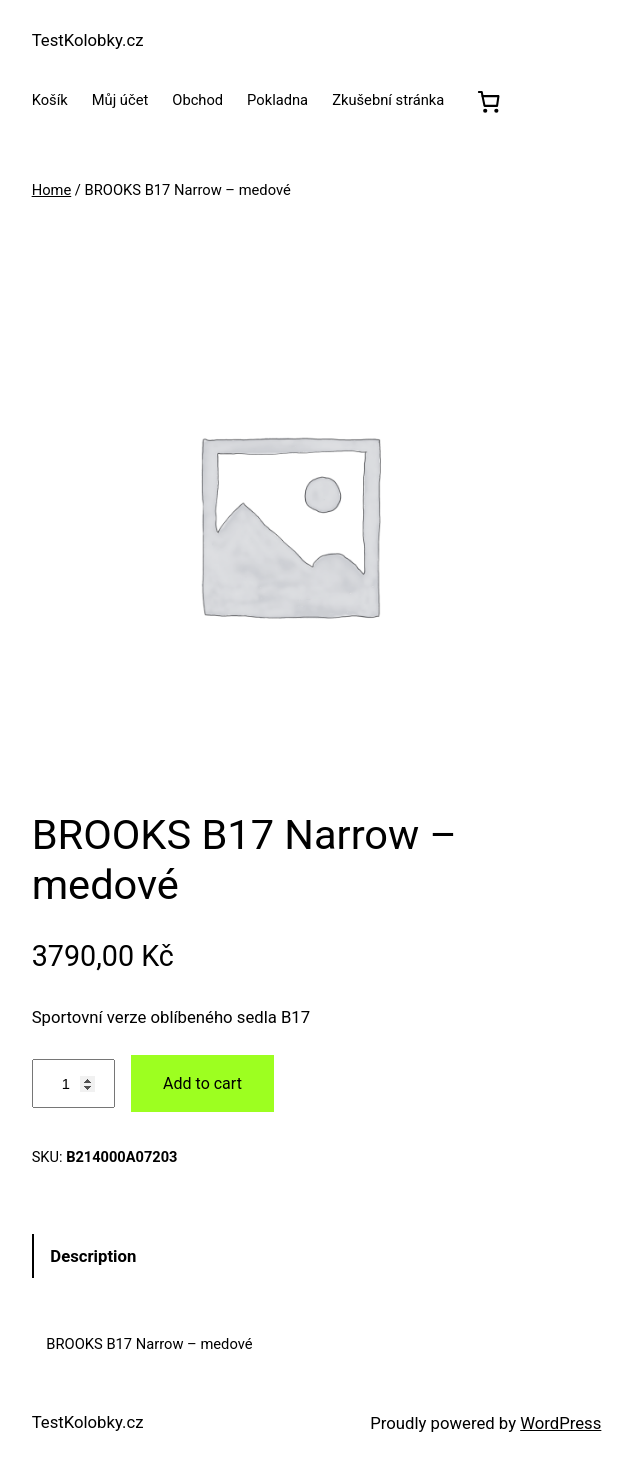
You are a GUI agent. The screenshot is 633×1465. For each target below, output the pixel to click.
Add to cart (202, 1083)
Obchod (197, 100)
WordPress (560, 1423)
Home (52, 190)
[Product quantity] (73, 1083)
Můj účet (120, 100)
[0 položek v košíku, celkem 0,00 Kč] (489, 101)
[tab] (317, 1255)
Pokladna (277, 100)
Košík (50, 100)
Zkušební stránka (388, 100)
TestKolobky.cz (88, 40)
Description (93, 1256)
